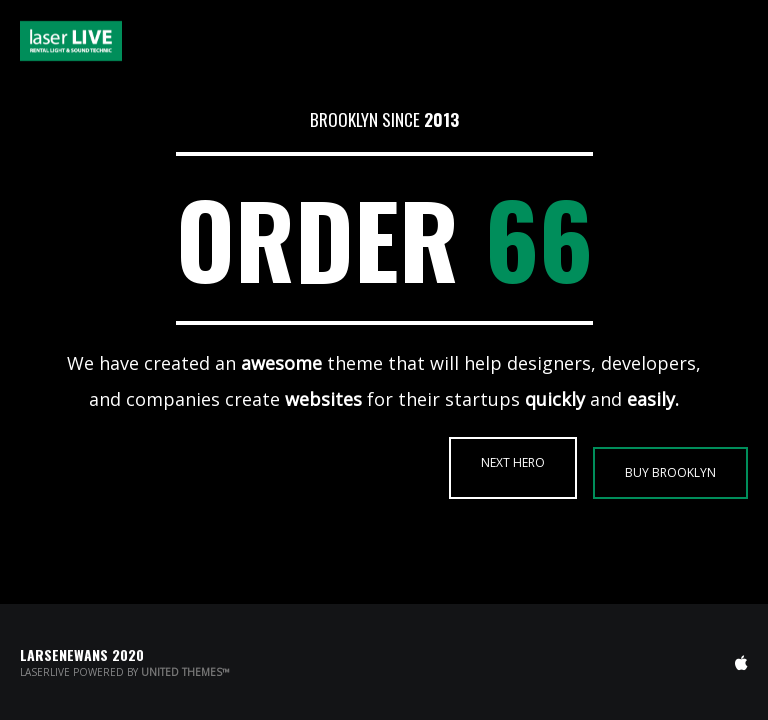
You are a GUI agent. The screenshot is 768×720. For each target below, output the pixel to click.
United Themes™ (185, 672)
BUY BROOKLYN (670, 472)
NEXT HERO (513, 462)
